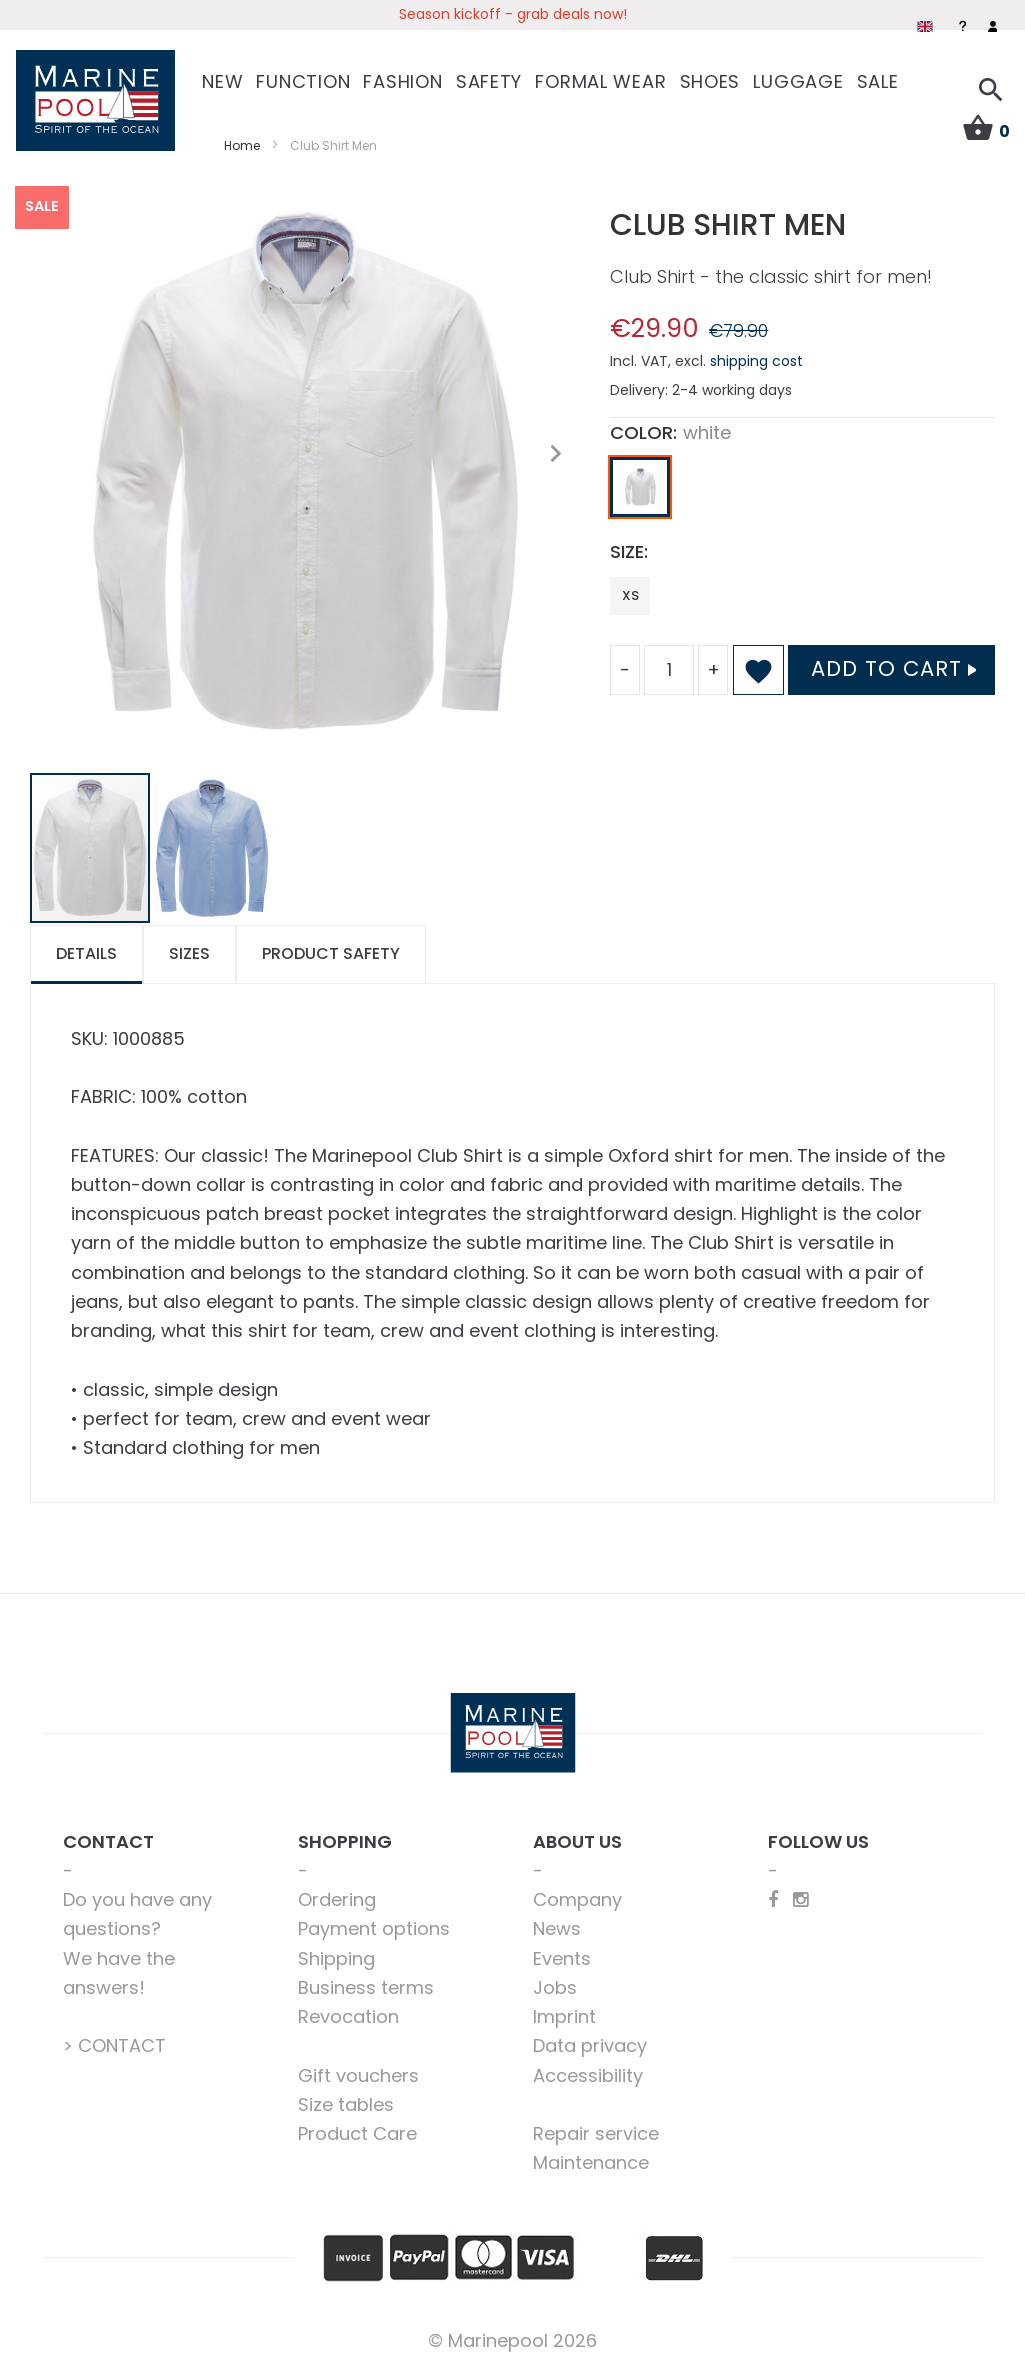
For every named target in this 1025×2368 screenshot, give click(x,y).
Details (86, 951)
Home (242, 143)
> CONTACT (114, 2044)
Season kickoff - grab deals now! (513, 14)
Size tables (346, 2102)
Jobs (555, 1985)
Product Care (357, 2131)
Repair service (596, 2131)
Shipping (336, 1956)
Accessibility (588, 2073)
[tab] (86, 952)
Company (577, 1897)
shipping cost (756, 359)
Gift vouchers (358, 2073)
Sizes (189, 951)
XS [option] (630, 593)
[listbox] (802, 491)
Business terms (366, 1985)
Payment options (374, 1927)
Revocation (348, 2014)
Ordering (337, 1897)
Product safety (331, 951)
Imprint (564, 2014)
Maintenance (591, 2161)
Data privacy (590, 2044)
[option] (640, 486)
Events (562, 1956)
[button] (555, 452)
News (557, 1927)
